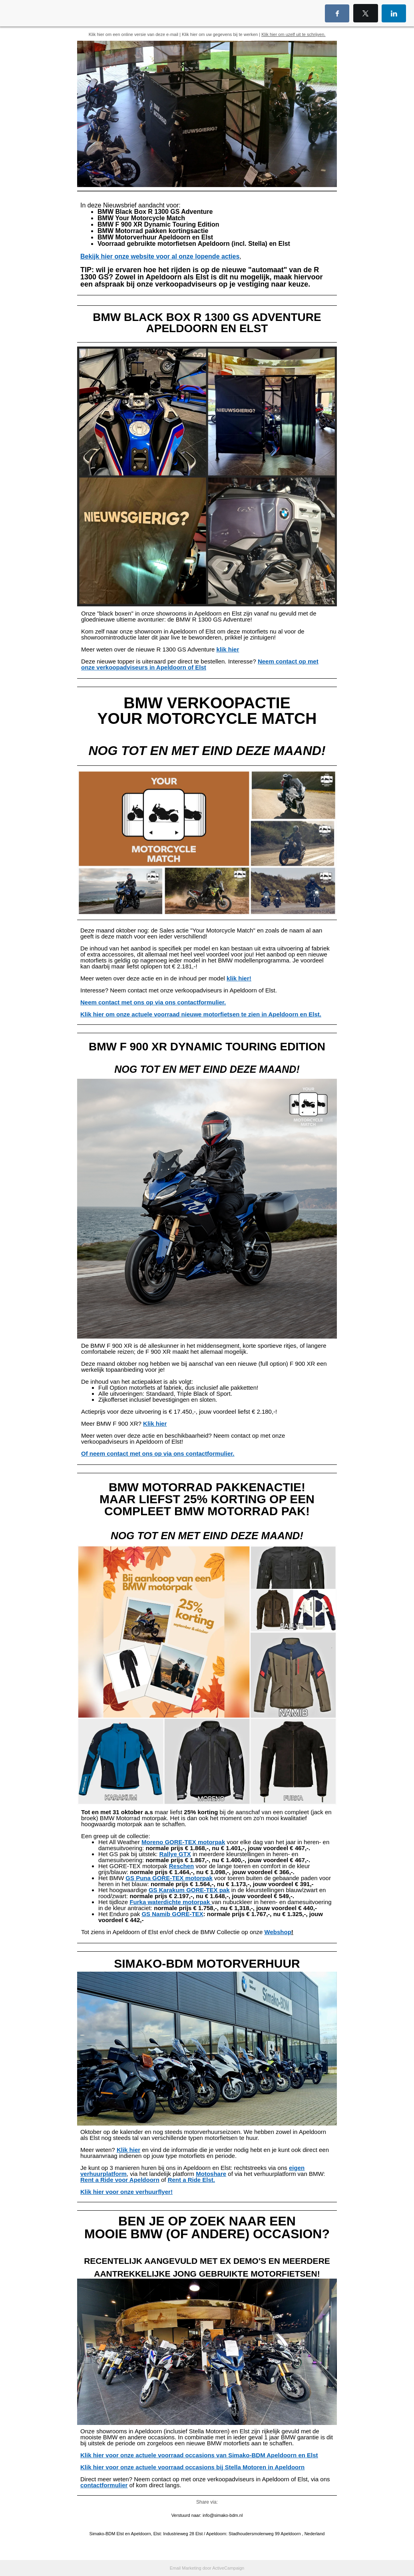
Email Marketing (185, 2568)
